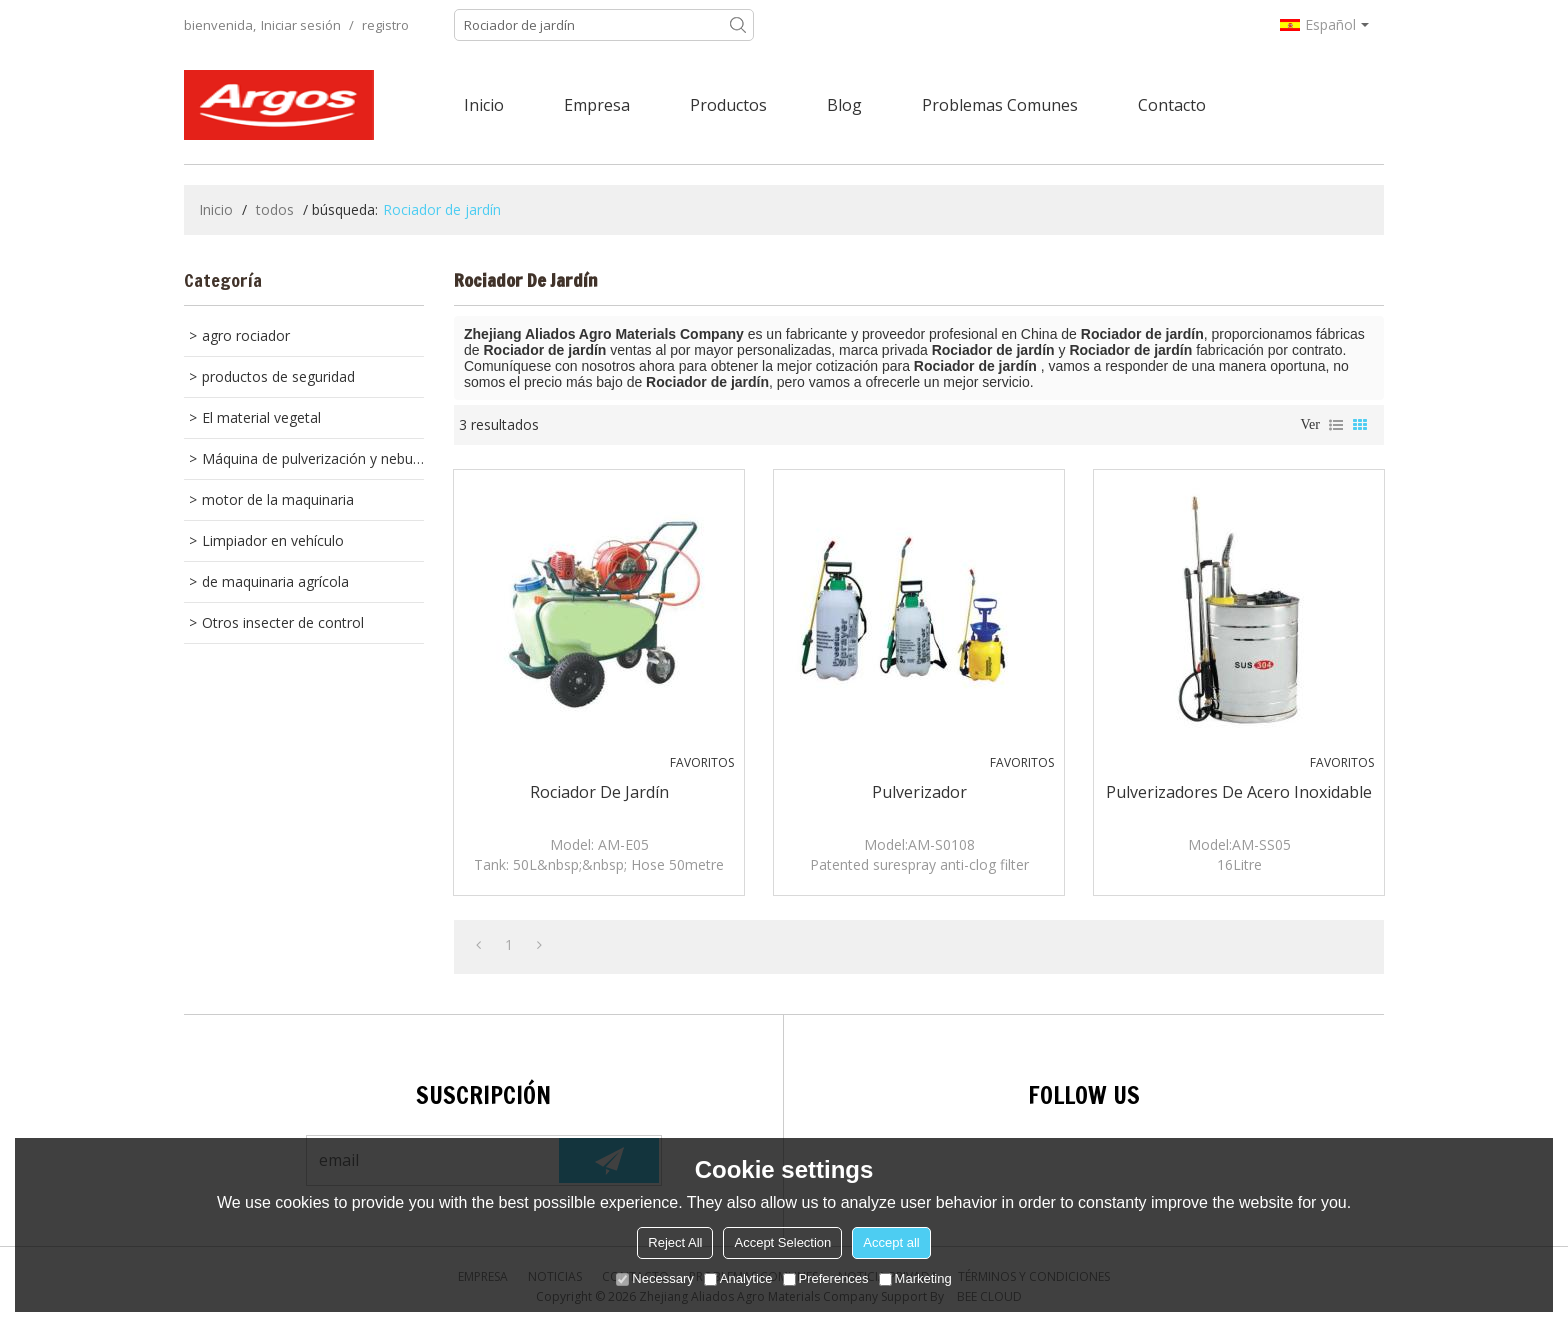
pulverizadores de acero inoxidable (1239, 792)
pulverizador (919, 792)
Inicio (484, 105)
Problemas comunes (1000, 105)
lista (1336, 425)
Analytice (738, 1278)
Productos (728, 105)
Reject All (675, 1242)
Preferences (826, 1278)
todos (275, 209)
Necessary (654, 1278)
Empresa (597, 105)
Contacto (1172, 105)
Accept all (891, 1242)
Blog (844, 105)
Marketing (915, 1278)
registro (385, 25)
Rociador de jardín (599, 792)
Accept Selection (782, 1242)
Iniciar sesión (301, 25)
